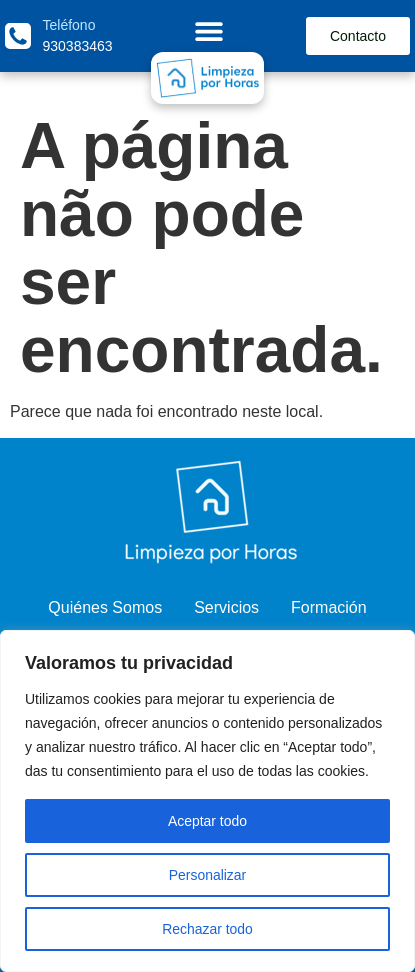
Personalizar (208, 875)
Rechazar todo (207, 929)
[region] (207, 801)
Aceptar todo (207, 821)
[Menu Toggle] (209, 31)
